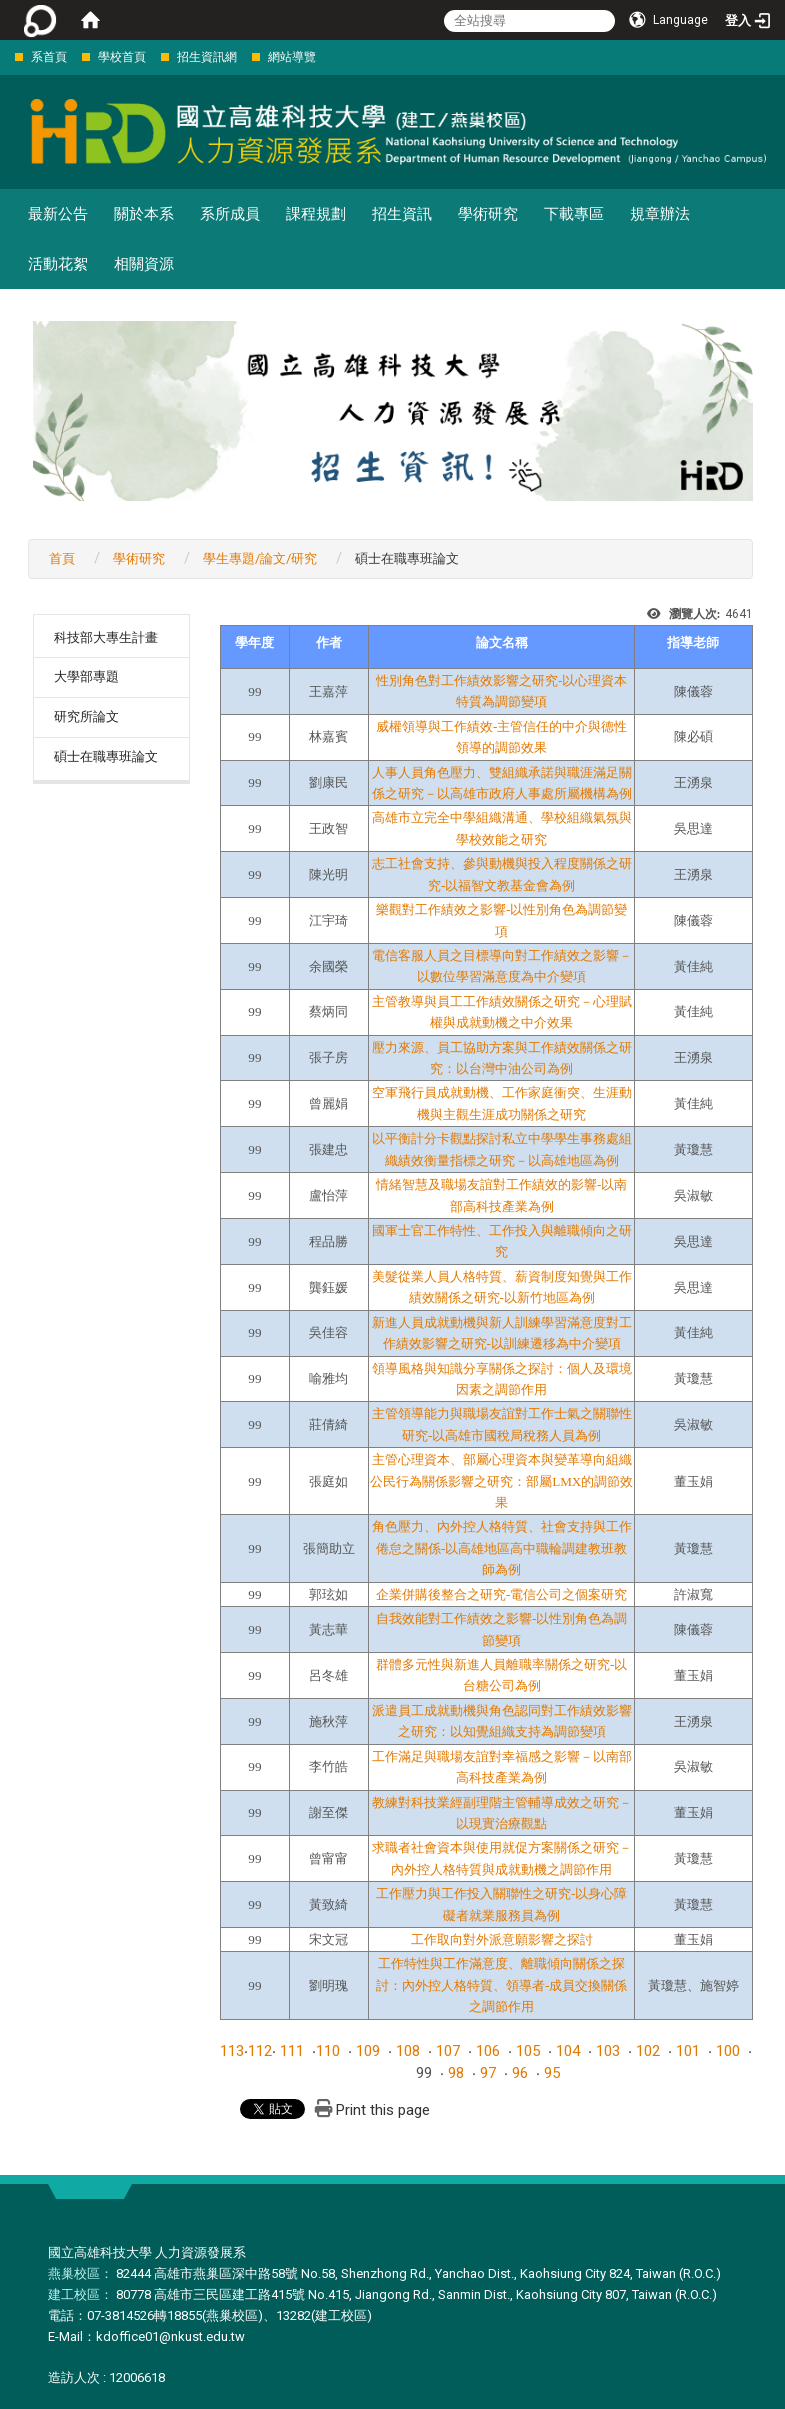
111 (292, 2051)
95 (552, 2073)
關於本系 (144, 214)
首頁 (62, 558)
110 (328, 2051)
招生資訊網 (207, 57)
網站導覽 (292, 57)
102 (648, 2051)
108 (408, 2051)
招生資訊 (402, 214)
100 (728, 2051)
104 (568, 2051)
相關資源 (144, 264)
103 (608, 2051)
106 (488, 2051)
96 (520, 2073)
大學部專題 (86, 676)
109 (368, 2051)
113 (232, 2051)
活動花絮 (58, 264)
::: (4, 56)
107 (448, 2051)
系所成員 (230, 214)
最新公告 (58, 214)
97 (488, 2073)
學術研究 (488, 214)
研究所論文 (86, 716)
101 (688, 2051)
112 (260, 2051)
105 (528, 2051)
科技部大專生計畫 (106, 637)
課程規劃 (316, 214)
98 (456, 2073)
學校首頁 (122, 57)
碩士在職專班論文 (106, 756)
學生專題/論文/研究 (260, 558)
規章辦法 (660, 214)
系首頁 (49, 57)
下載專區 (574, 214)
